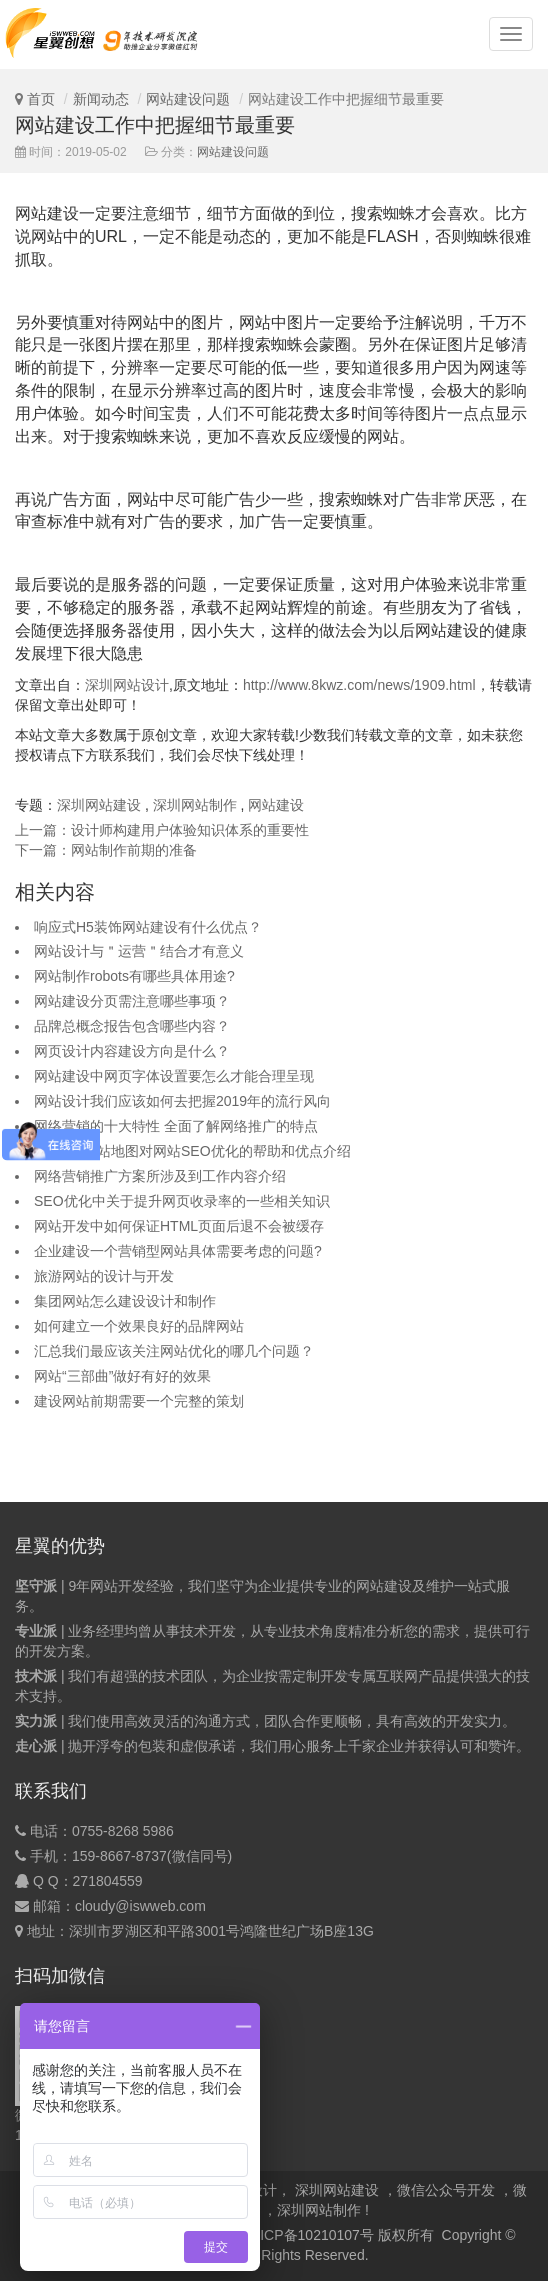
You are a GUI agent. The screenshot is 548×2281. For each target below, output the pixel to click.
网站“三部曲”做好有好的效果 (122, 1376)
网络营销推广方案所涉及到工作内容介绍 (160, 1176)
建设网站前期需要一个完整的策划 (139, 1401)
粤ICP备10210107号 (310, 2235)
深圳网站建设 (99, 805)
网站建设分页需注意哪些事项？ (132, 1001)
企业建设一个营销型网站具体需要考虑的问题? (178, 1251)
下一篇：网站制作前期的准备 (106, 850)
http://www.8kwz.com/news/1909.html (359, 685)
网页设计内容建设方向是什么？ (132, 1051)
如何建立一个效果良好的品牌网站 (139, 1326)
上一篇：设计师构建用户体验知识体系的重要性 (162, 830)
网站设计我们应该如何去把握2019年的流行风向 (182, 1101)
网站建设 (276, 805)
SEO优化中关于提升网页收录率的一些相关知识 (182, 1201)
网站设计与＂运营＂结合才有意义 (139, 951)
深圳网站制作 (195, 805)
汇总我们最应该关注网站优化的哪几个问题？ (174, 1351)
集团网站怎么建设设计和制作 (125, 1301)
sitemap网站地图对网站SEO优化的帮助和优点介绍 (192, 1151)
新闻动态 (101, 99)
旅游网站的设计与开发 (104, 1276)
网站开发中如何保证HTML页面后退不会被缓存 (179, 1226)
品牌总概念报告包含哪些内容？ (132, 1026)
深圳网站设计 (127, 685)
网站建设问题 (188, 99)
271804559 (108, 1881)
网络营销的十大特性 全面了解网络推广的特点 (176, 1126)
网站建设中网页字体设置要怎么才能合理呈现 (174, 1076)
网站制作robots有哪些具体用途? (134, 976)
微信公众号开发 (446, 2190)
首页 (41, 99)
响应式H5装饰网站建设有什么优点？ (148, 927)
